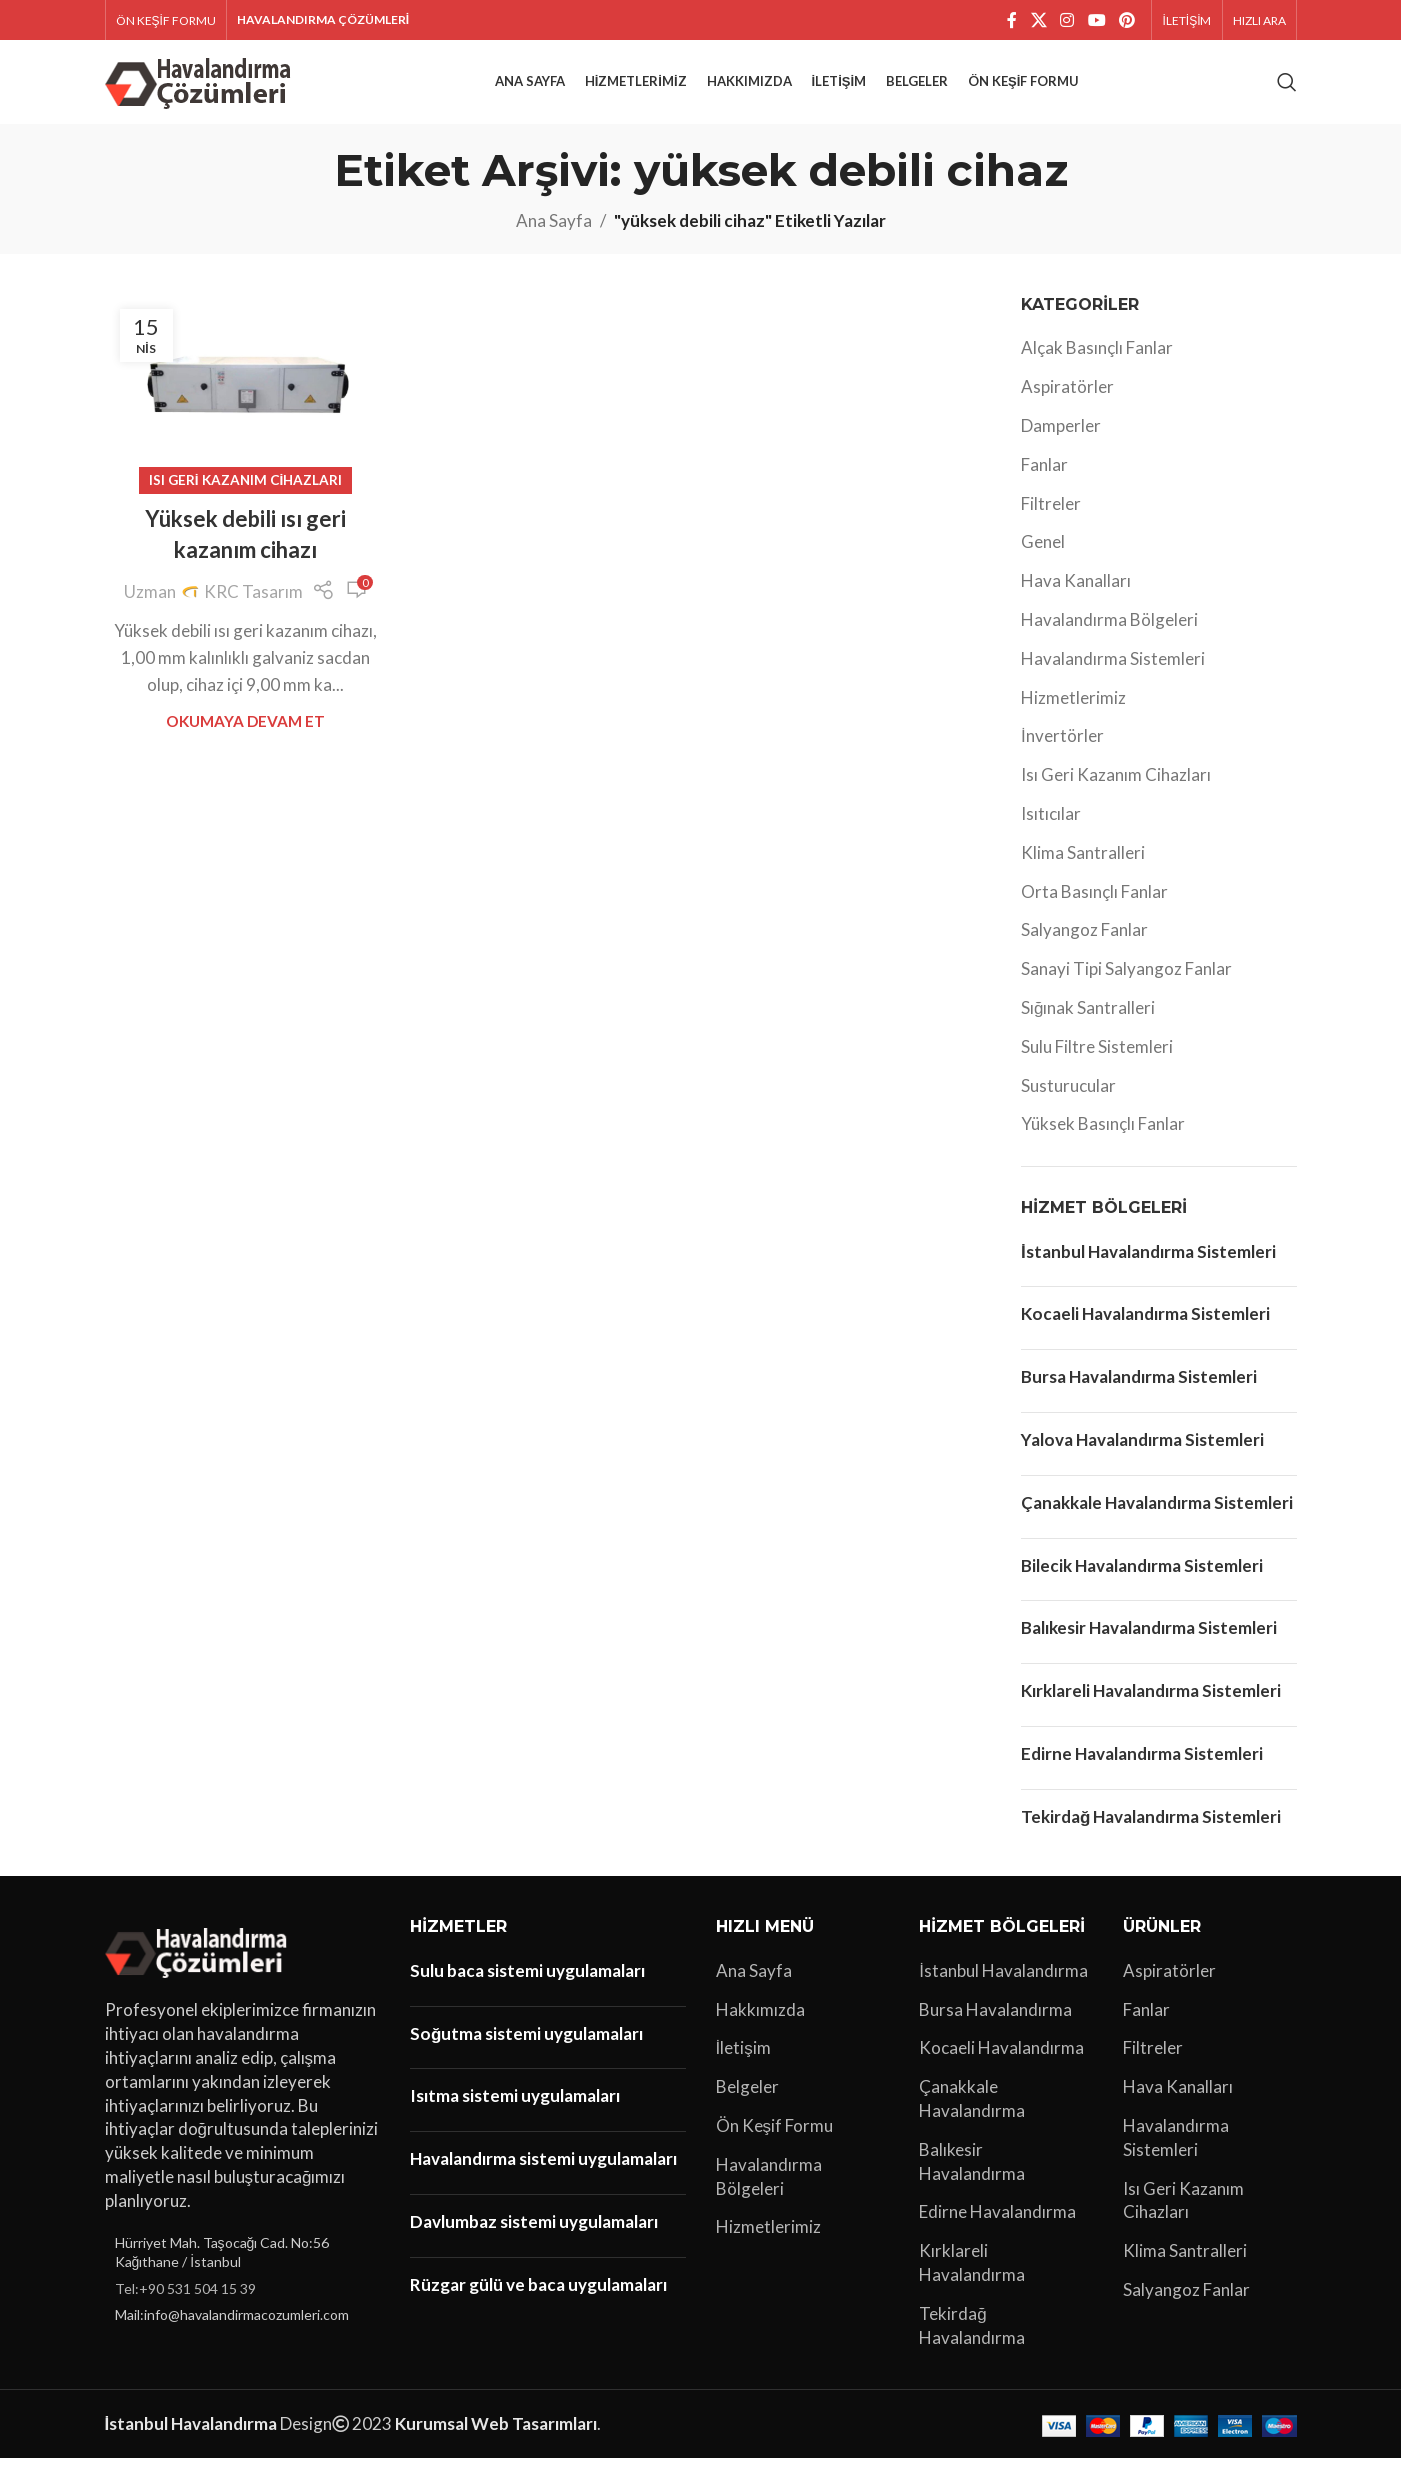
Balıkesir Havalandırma (972, 2179)
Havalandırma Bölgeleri (1109, 637)
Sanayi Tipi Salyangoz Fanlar (1126, 986)
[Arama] (1287, 92)
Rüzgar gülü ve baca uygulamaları (538, 2302)
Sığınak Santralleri (1088, 1025)
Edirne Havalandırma (997, 2229)
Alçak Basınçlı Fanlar (1097, 365)
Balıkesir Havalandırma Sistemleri (1149, 1645)
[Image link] (199, 1968)
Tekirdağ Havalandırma (972, 2343)
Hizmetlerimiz (1073, 715)
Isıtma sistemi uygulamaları (515, 2113)
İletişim (743, 2065)
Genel (1043, 559)
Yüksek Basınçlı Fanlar (1103, 1141)
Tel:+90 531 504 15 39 (185, 2306)
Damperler (1061, 443)
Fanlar (1044, 482)
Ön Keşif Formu (775, 2143)
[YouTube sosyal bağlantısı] (1096, 21)
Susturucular (1068, 1103)
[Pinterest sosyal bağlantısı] (1126, 21)
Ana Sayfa (554, 238)
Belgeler (747, 2104)
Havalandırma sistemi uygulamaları (543, 2176)
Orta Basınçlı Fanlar (1094, 909)
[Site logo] (201, 89)
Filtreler (1051, 521)
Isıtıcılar (1051, 831)
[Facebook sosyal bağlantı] (1012, 21)
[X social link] (1038, 21)
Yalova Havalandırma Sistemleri (1142, 1457)
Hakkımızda (760, 2027)
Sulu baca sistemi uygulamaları (527, 1988)
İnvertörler (1062, 753)
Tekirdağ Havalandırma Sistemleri (1151, 1834)
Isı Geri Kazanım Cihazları (246, 498)
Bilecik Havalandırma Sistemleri (1142, 1582)
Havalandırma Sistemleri (1113, 676)
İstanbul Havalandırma (1003, 1988)
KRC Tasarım (253, 609)
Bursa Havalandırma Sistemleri (1139, 1394)
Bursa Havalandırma (995, 2027)
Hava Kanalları (1076, 598)
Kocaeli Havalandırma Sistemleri (1145, 1331)
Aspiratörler (1067, 404)
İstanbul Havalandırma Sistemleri (1148, 1269)
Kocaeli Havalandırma (1001, 2065)
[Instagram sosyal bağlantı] (1067, 21)
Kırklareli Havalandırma (972, 2280)
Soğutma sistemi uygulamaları (526, 2051)
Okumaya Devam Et (245, 739)
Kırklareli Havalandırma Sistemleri (1151, 1708)
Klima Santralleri (1083, 870)
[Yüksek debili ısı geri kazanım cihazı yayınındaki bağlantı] (246, 406)
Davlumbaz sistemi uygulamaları (534, 2239)
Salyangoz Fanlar (1084, 947)
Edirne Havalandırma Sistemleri (1142, 1771)
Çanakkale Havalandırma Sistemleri (1157, 1520)
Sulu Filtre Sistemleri (1097, 1064)
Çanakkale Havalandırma (972, 2116)
